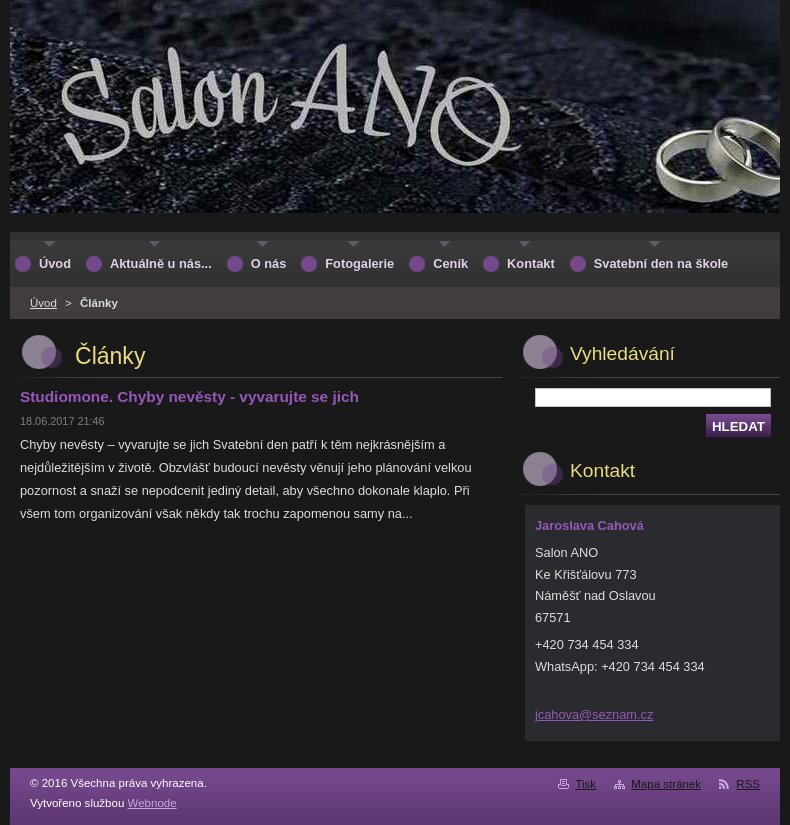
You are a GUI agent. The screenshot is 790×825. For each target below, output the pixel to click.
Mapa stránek (666, 784)
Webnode (152, 803)
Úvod (43, 303)
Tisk (585, 784)
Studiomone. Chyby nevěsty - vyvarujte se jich (189, 396)
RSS (748, 784)
